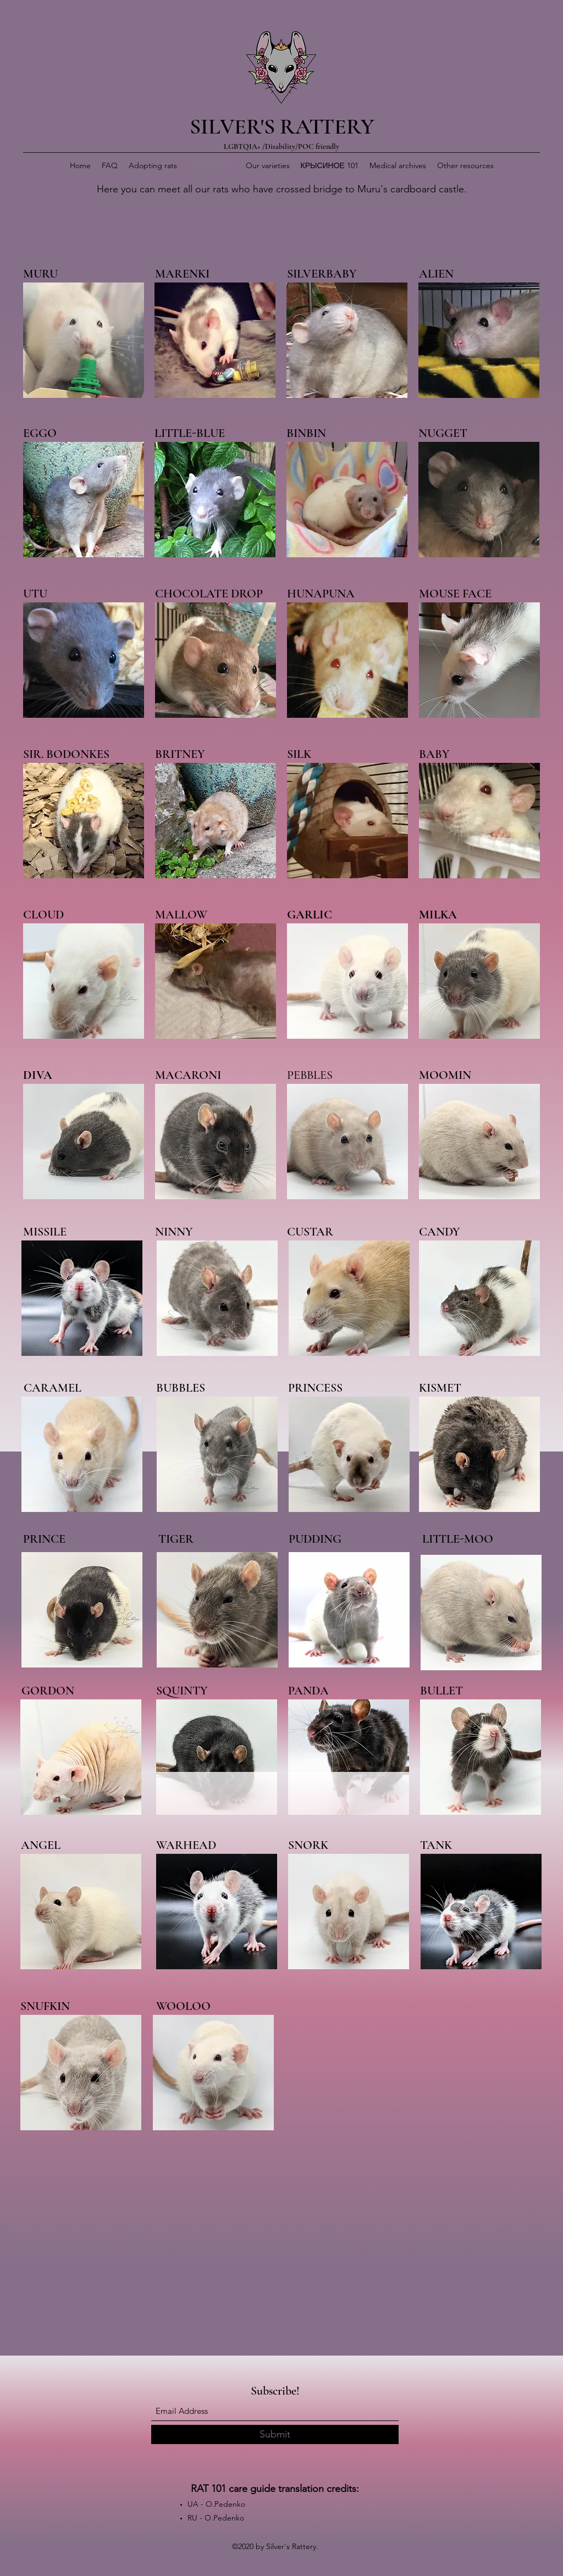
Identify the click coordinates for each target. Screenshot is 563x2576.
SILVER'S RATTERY (282, 126)
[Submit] (275, 2434)
